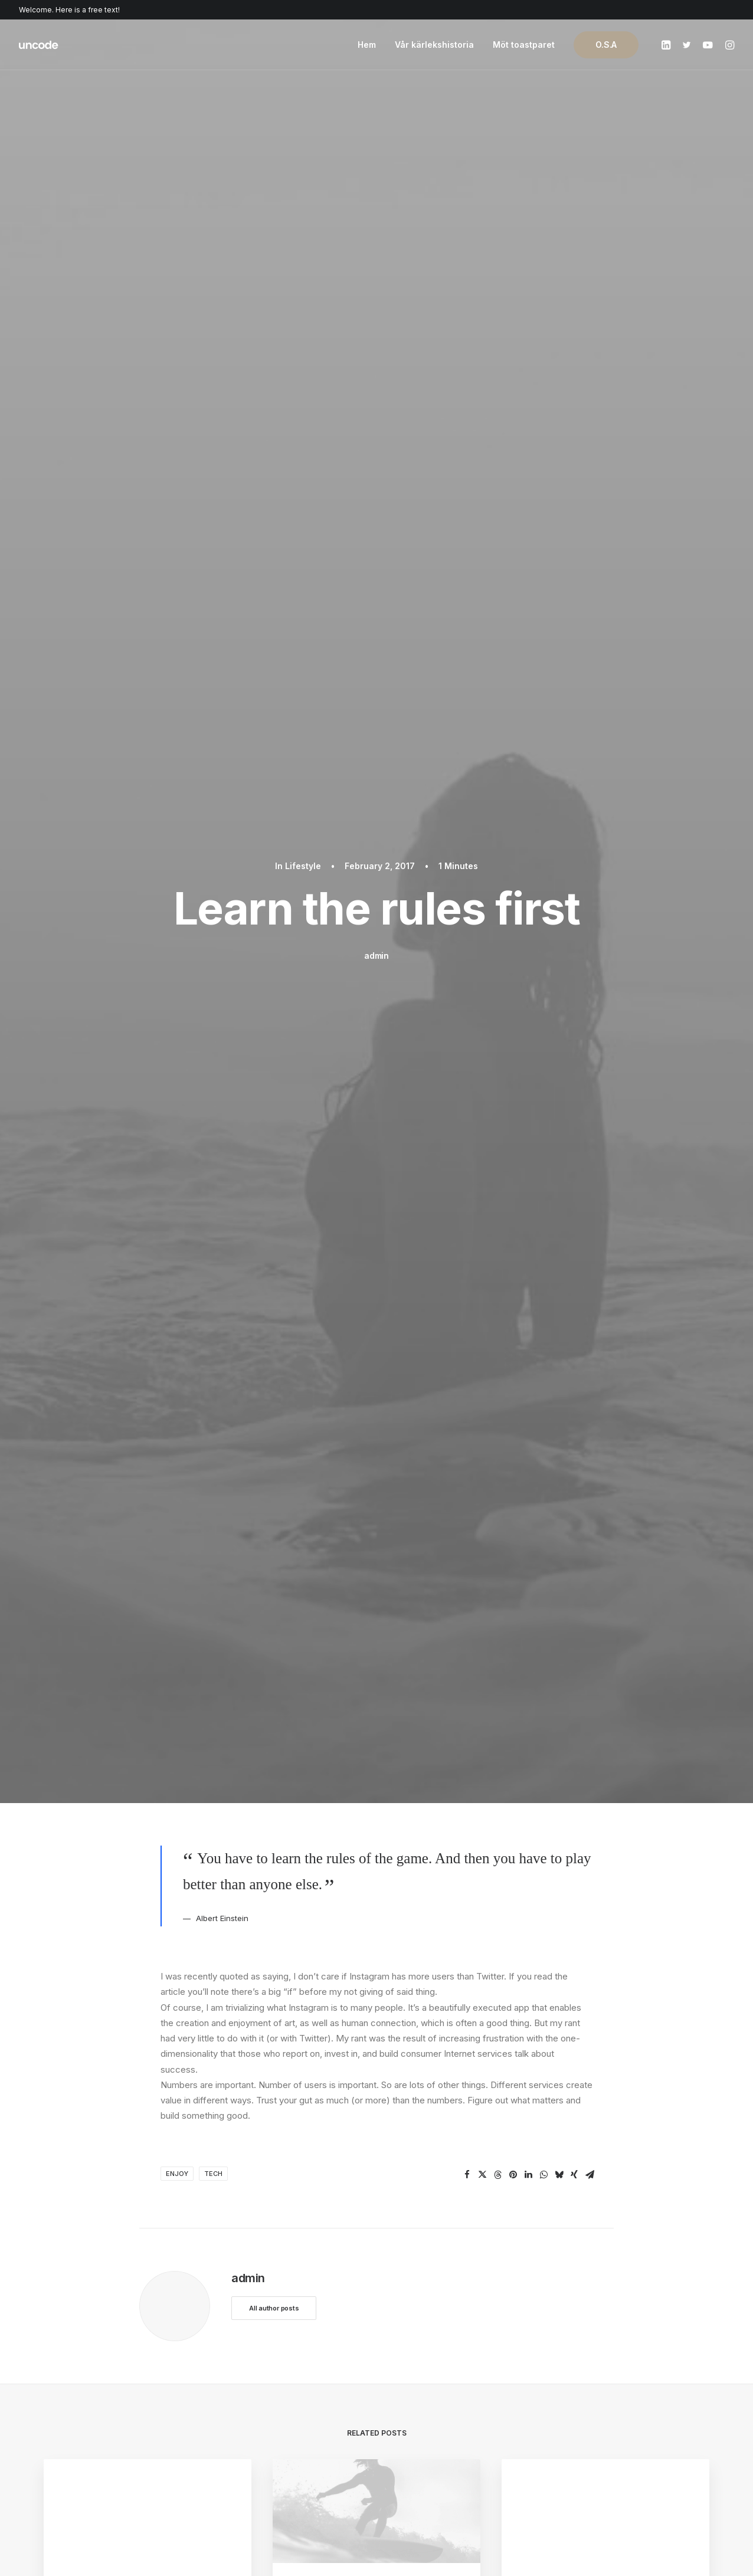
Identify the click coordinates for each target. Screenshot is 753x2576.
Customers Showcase (617, 2397)
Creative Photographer (90, 2384)
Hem (367, 45)
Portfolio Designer (80, 2399)
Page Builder (241, 2337)
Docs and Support (437, 2337)
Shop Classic (70, 2337)
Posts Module (243, 2384)
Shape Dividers (245, 2446)
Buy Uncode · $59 (634, 2204)
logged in (232, 1982)
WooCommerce (247, 2352)
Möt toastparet (524, 45)
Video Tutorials (431, 2397)
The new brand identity (122, 1260)
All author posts (274, 802)
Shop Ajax (64, 2352)
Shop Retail (66, 2368)
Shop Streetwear (78, 2414)
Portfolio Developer (83, 2430)
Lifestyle (303, 113)
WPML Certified (248, 2461)
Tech (213, 668)
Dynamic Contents (252, 2414)
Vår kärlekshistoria (434, 45)
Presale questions (437, 2456)
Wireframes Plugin (252, 2368)
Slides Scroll (239, 2430)
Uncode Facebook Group (624, 2337)
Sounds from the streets (357, 1160)
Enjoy (177, 668)
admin (376, 203)
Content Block (244, 2399)
